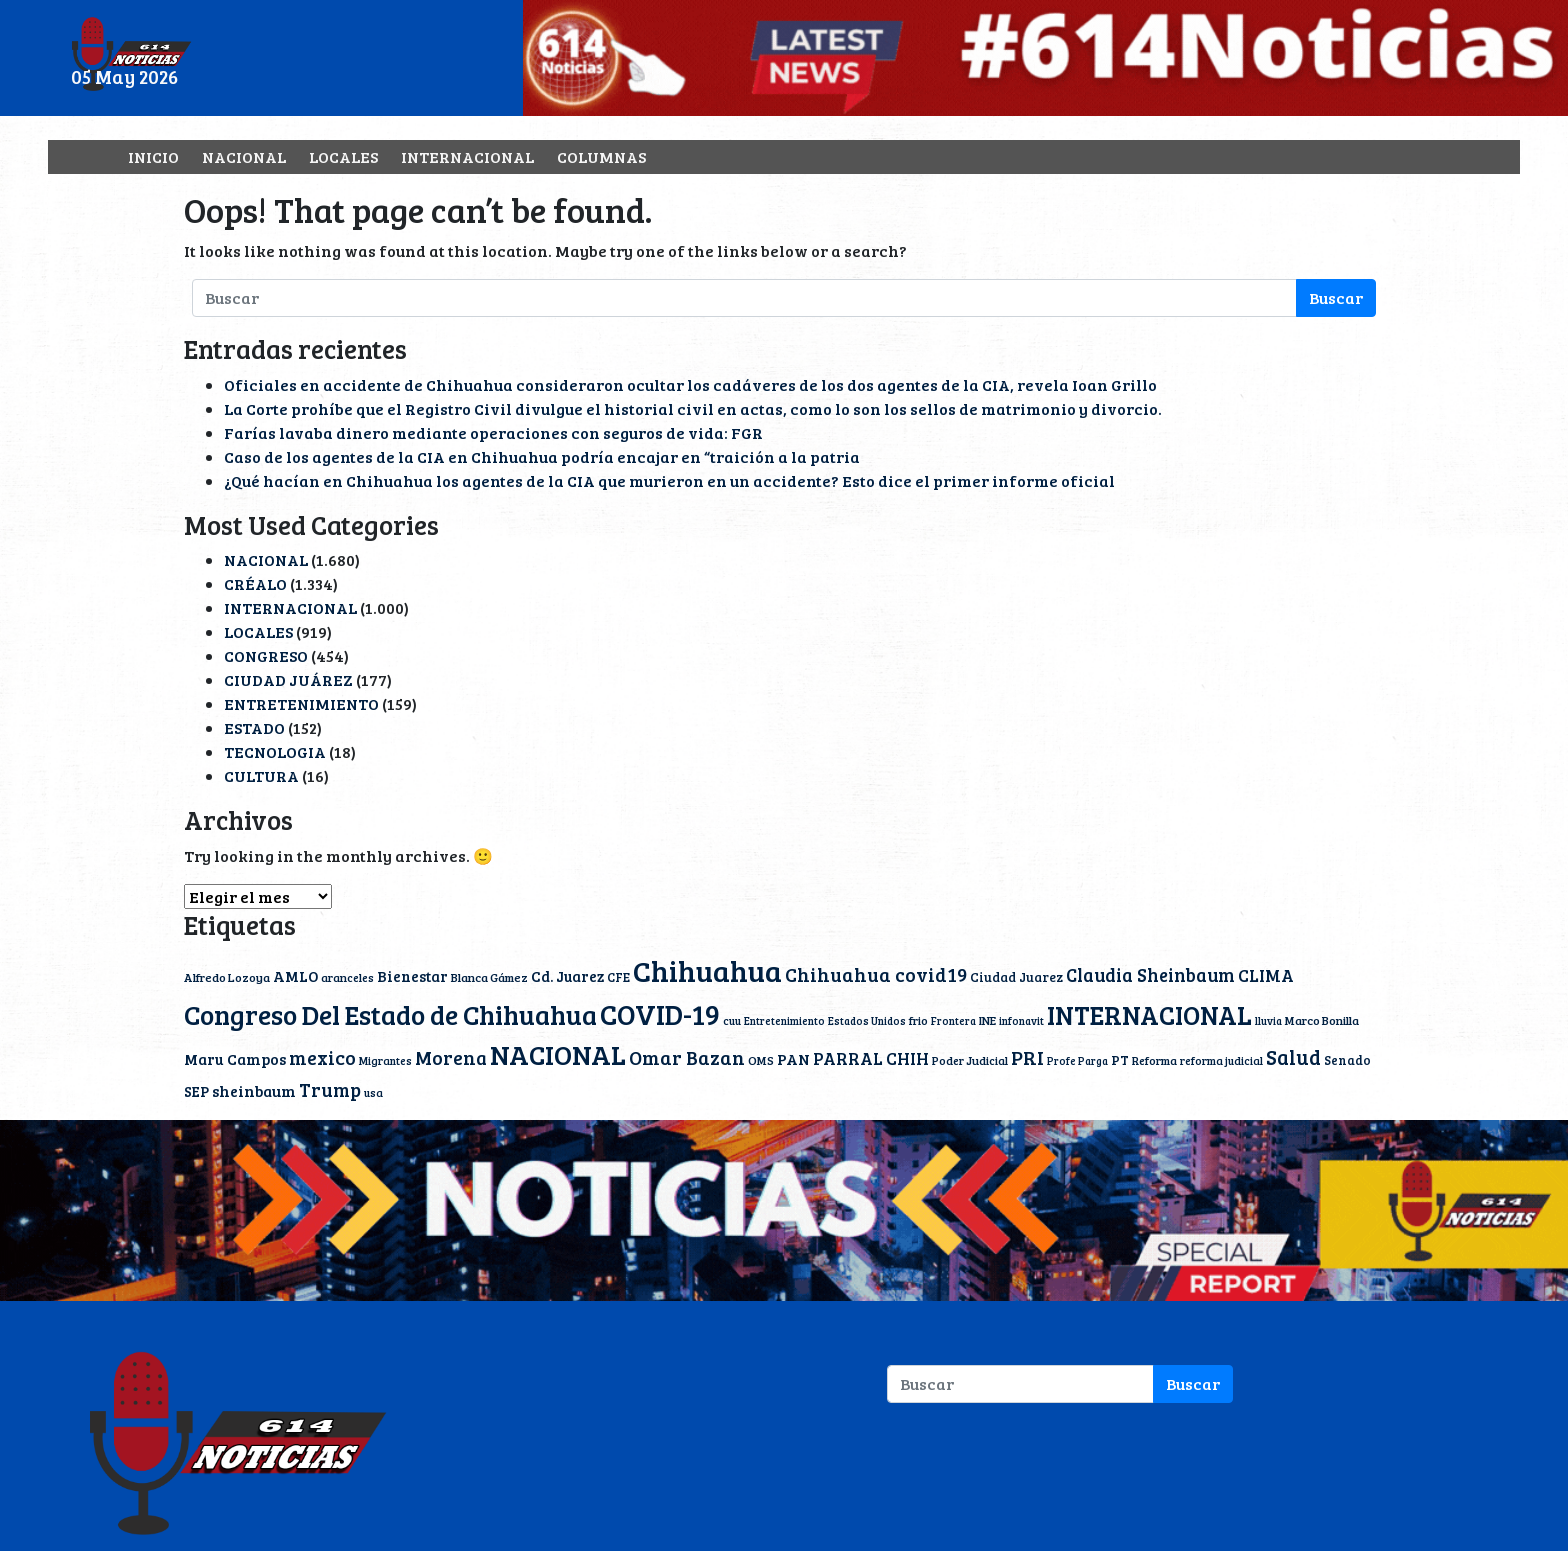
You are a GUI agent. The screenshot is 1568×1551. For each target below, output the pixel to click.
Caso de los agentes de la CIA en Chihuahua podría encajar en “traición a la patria (542, 456)
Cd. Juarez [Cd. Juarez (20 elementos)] (567, 976)
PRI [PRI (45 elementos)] (1027, 1057)
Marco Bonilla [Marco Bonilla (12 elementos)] (1322, 1020)
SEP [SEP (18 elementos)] (196, 1091)
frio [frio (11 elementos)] (918, 1020)
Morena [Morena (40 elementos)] (451, 1057)
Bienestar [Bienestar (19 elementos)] (412, 976)
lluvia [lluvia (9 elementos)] (1268, 1021)
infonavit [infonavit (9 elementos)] (1021, 1021)
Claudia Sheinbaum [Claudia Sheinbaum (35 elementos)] (1150, 974)
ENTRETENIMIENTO (301, 703)
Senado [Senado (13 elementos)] (1347, 1060)
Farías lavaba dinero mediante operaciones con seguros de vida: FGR (493, 432)
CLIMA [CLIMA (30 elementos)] (1266, 975)
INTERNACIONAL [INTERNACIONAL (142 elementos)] (1149, 1014)
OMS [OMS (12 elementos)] (761, 1060)
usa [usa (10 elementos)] (373, 1092)
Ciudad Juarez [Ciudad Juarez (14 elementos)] (1016, 977)
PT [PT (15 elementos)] (1120, 1060)
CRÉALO (255, 583)
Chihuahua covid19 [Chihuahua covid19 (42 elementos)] (876, 974)
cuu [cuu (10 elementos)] (732, 1020)
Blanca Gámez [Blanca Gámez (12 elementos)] (489, 977)
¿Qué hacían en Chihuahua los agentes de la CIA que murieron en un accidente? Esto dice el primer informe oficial (669, 480)
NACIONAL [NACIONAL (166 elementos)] (558, 1054)
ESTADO (254, 727)
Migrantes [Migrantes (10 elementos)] (385, 1060)
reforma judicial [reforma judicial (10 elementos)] (1221, 1060)
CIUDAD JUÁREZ (288, 679)
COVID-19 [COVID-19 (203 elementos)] (660, 1013)
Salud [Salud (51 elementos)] (1293, 1057)
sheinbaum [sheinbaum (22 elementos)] (254, 1090)
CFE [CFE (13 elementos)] (618, 977)
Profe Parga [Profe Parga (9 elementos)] (1077, 1061)
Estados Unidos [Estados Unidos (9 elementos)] (867, 1021)
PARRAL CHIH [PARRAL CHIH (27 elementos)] (871, 1058)
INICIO (153, 156)
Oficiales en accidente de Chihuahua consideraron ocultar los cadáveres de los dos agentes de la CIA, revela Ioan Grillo (690, 384)
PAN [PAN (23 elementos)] (793, 1058)
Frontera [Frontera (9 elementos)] (953, 1021)
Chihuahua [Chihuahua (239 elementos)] (707, 970)
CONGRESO (266, 655)
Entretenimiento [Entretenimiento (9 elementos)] (784, 1021)
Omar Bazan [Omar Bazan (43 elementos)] (687, 1057)
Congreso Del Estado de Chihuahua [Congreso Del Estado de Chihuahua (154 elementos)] (390, 1014)
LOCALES (343, 156)
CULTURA (261, 775)
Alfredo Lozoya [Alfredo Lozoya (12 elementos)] (227, 977)
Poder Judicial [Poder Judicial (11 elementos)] (970, 1060)
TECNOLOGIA (275, 751)
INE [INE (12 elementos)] (987, 1020)
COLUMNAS (601, 156)
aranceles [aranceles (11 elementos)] (347, 977)
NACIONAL (244, 156)
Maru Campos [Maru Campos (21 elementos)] (235, 1059)
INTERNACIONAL (467, 156)
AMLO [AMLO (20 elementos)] (295, 976)
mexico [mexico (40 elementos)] (322, 1057)
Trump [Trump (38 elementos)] (330, 1089)
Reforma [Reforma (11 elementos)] (1154, 1060)
